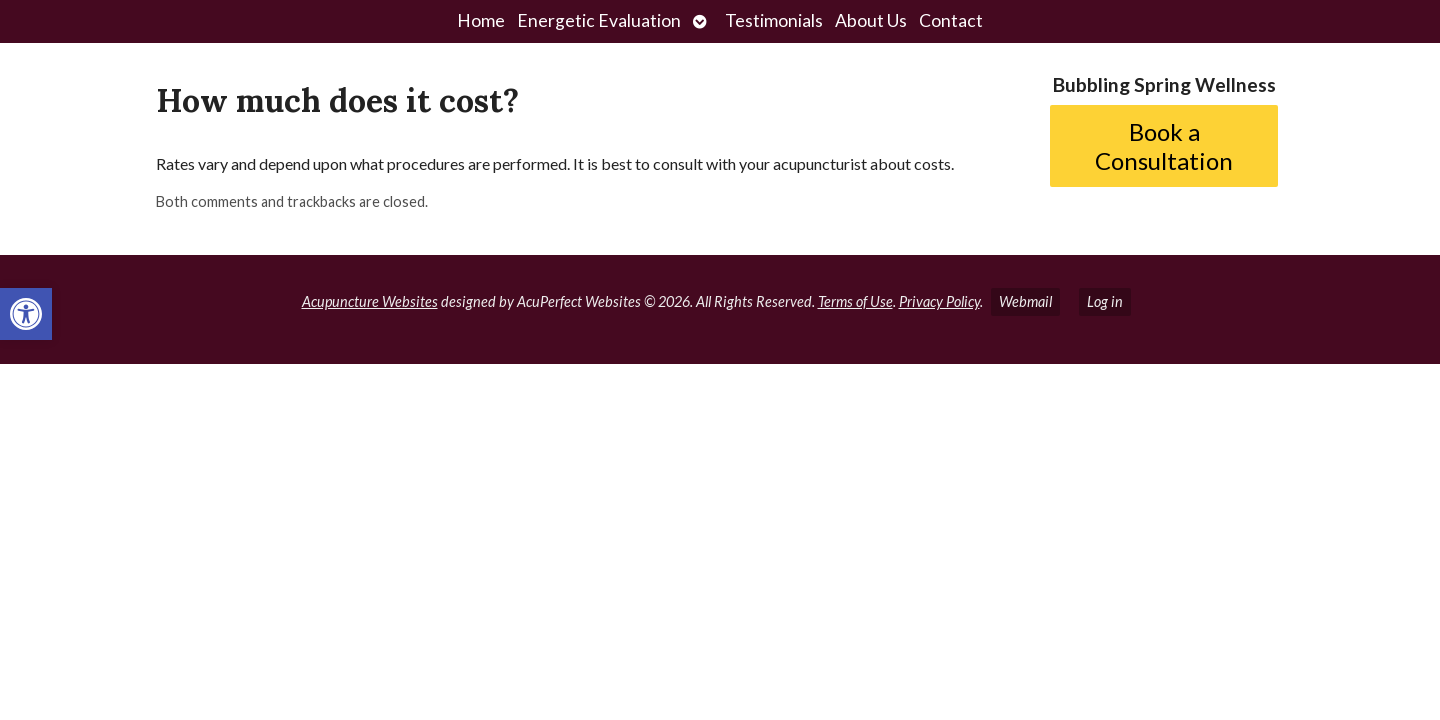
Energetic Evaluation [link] (599, 20)
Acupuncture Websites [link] (370, 301)
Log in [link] (1105, 301)
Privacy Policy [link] (939, 301)
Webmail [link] (1025, 301)
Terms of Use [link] (855, 301)
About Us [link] (871, 20)
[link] (26, 314)
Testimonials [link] (774, 20)
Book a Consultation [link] (1164, 146)
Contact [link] (951, 20)
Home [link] (481, 20)
